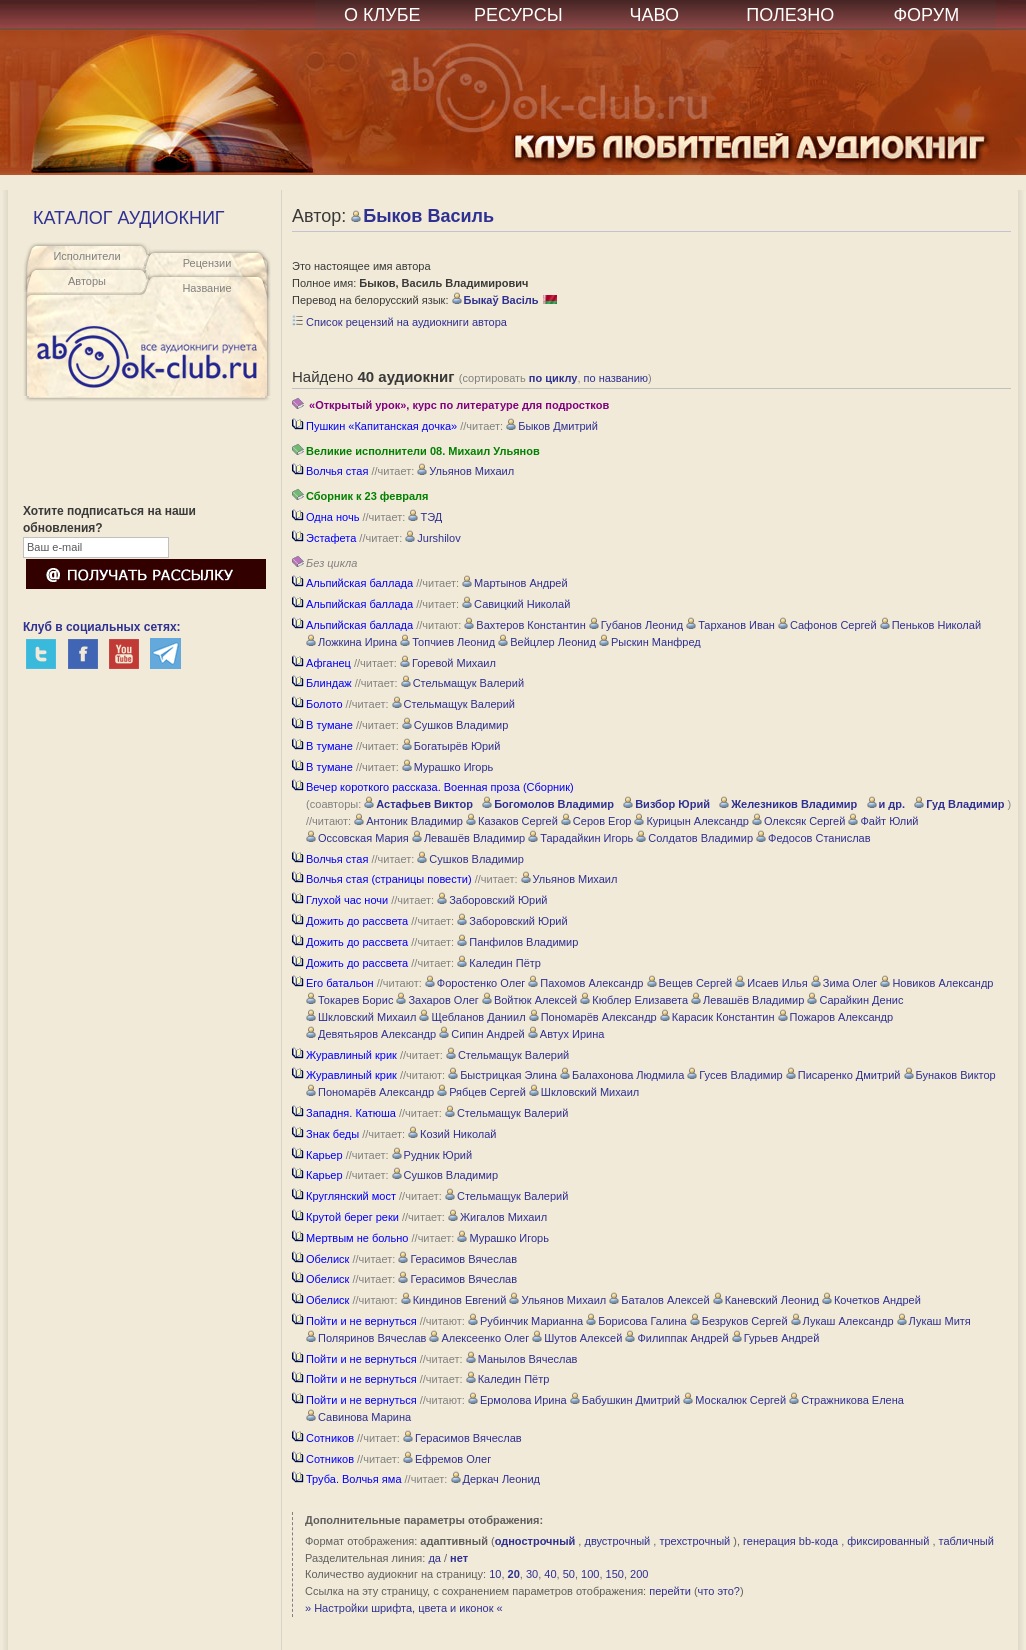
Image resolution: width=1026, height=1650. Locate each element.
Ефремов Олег (447, 1459)
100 (590, 1574)
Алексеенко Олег (479, 1338)
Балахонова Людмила (622, 1075)
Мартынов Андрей (515, 583)
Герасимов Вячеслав (457, 1259)
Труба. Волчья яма (347, 1479)
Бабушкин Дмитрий (625, 1400)
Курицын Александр (691, 821)
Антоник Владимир (408, 821)
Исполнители (86, 256)
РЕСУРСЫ (518, 15)
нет (459, 1558)
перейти (670, 1591)
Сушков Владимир (455, 725)
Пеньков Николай (930, 625)
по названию (616, 378)
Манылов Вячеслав (522, 1359)
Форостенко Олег (475, 983)
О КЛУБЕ (382, 15)
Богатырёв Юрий (451, 746)
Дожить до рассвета (350, 921)
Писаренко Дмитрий (843, 1075)
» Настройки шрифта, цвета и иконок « (404, 1608)
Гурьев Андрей (776, 1338)
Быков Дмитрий (552, 426)
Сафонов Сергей (827, 625)
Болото (317, 704)
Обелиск (320, 1259)
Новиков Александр (936, 983)
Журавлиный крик (344, 1055)
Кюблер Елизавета (634, 1000)
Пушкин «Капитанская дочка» (374, 426)
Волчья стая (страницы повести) (382, 879)
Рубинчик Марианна (525, 1321)
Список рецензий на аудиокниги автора (399, 322)
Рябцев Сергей (481, 1092)
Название (206, 288)
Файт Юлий (883, 821)
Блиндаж (322, 683)
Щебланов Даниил (472, 1017)
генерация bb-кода (790, 1541)
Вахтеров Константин (524, 625)
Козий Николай (452, 1134)
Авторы (87, 281)
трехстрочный (694, 1541)
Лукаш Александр (842, 1321)
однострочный (535, 1541)
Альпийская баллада (352, 583)
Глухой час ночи (340, 900)
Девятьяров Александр (371, 1034)
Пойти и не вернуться (354, 1321)
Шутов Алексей (577, 1338)
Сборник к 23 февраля (360, 496)
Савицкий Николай (516, 604)
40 (550, 1574)
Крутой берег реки (345, 1217)
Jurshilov (432, 538)
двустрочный (617, 1541)
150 (615, 1574)
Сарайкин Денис (855, 1000)
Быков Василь (422, 216)
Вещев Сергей (690, 983)
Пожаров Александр (836, 1017)
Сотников (323, 1438)
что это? (719, 1591)
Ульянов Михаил (465, 471)
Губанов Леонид (636, 625)
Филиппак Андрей (676, 1338)
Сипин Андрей (482, 1034)
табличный (966, 1541)
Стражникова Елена (846, 1400)
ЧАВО (654, 15)
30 (532, 1574)
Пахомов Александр (585, 983)
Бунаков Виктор (950, 1075)
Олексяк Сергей (798, 821)
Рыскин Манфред (650, 642)
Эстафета (324, 538)
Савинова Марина (358, 1417)
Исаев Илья (771, 983)
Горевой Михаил (448, 663)
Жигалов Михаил (497, 1217)
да (434, 1558)
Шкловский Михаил (361, 1017)
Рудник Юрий (432, 1155)
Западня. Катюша (344, 1113)
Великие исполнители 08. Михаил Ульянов (416, 451)
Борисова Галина (636, 1321)
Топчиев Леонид (447, 642)
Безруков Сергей (739, 1321)
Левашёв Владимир (468, 838)
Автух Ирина (566, 1034)
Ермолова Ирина (517, 1400)
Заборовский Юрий (492, 900)
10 (495, 1574)
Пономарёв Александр (593, 1017)
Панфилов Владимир (517, 942)
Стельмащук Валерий (462, 683)
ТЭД (425, 517)
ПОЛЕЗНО (790, 15)
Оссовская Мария (357, 838)
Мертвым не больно (350, 1238)
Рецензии (207, 263)
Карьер (317, 1155)
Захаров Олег (437, 1000)
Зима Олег (844, 983)
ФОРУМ (926, 15)
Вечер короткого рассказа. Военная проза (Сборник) (433, 787)
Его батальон (333, 983)
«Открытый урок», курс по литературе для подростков (450, 405)
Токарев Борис (349, 1000)
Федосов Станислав (813, 838)
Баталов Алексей (659, 1300)
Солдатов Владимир (694, 838)
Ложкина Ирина (351, 642)
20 (514, 1574)
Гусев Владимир (734, 1075)
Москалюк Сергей (734, 1400)
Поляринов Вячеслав (366, 1338)
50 (569, 1574)
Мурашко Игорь (447, 767)
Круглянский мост (344, 1196)
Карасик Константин (717, 1017)
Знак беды (325, 1134)
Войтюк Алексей (529, 1000)
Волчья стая (330, 471)
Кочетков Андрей (871, 1300)
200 (639, 1574)
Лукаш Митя (934, 1321)
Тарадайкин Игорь (580, 838)
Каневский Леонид (766, 1300)
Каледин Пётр (499, 963)
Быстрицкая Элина (502, 1075)
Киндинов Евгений (454, 1300)
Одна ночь (325, 517)
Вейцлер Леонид (547, 642)
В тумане (322, 725)
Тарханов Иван (730, 625)
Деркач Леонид (496, 1479)
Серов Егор (596, 821)
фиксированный (888, 1541)
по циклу (553, 378)
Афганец (321, 663)
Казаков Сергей (512, 821)
